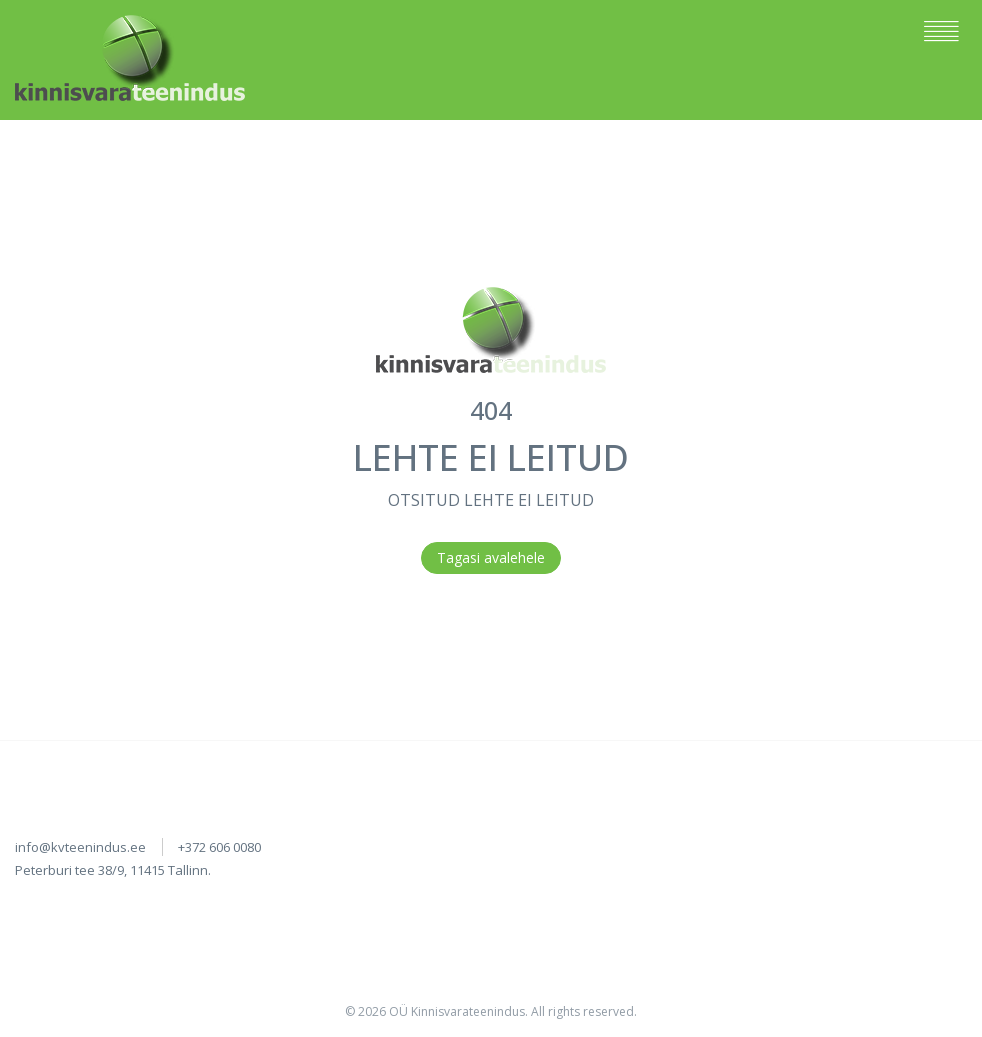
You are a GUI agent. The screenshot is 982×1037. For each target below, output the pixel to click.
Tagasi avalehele (491, 557)
